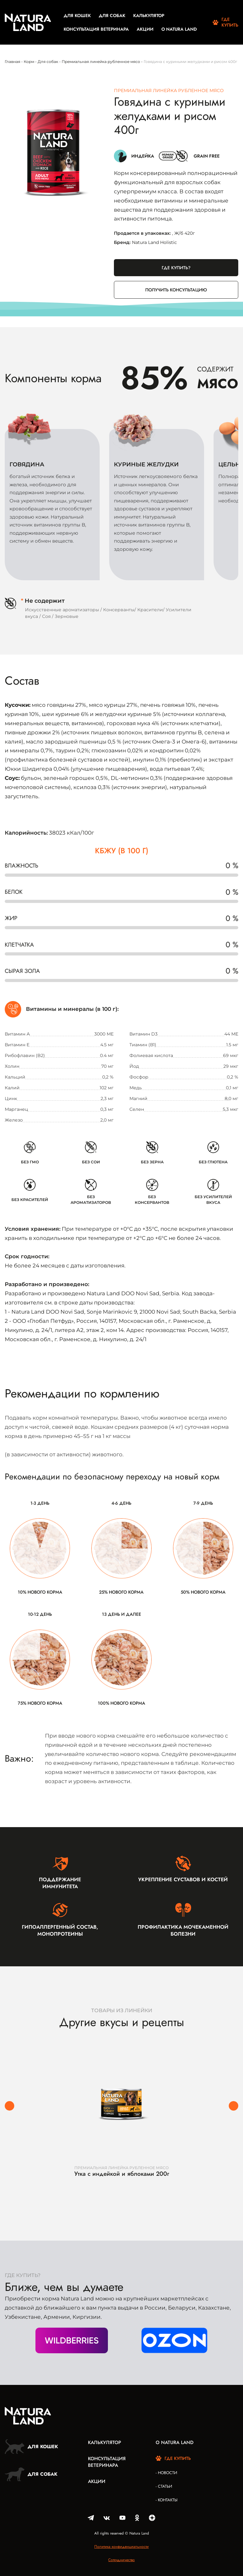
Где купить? (176, 267)
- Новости (166, 2473)
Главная (12, 62)
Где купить (225, 22)
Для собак (112, 15)
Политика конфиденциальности (121, 2546)
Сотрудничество (121, 2560)
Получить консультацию (176, 290)
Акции (145, 29)
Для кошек (77, 15)
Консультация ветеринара (96, 29)
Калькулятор (148, 15)
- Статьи (164, 2486)
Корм (29, 62)
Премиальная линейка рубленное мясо (101, 62)
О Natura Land (179, 29)
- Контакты (167, 2500)
